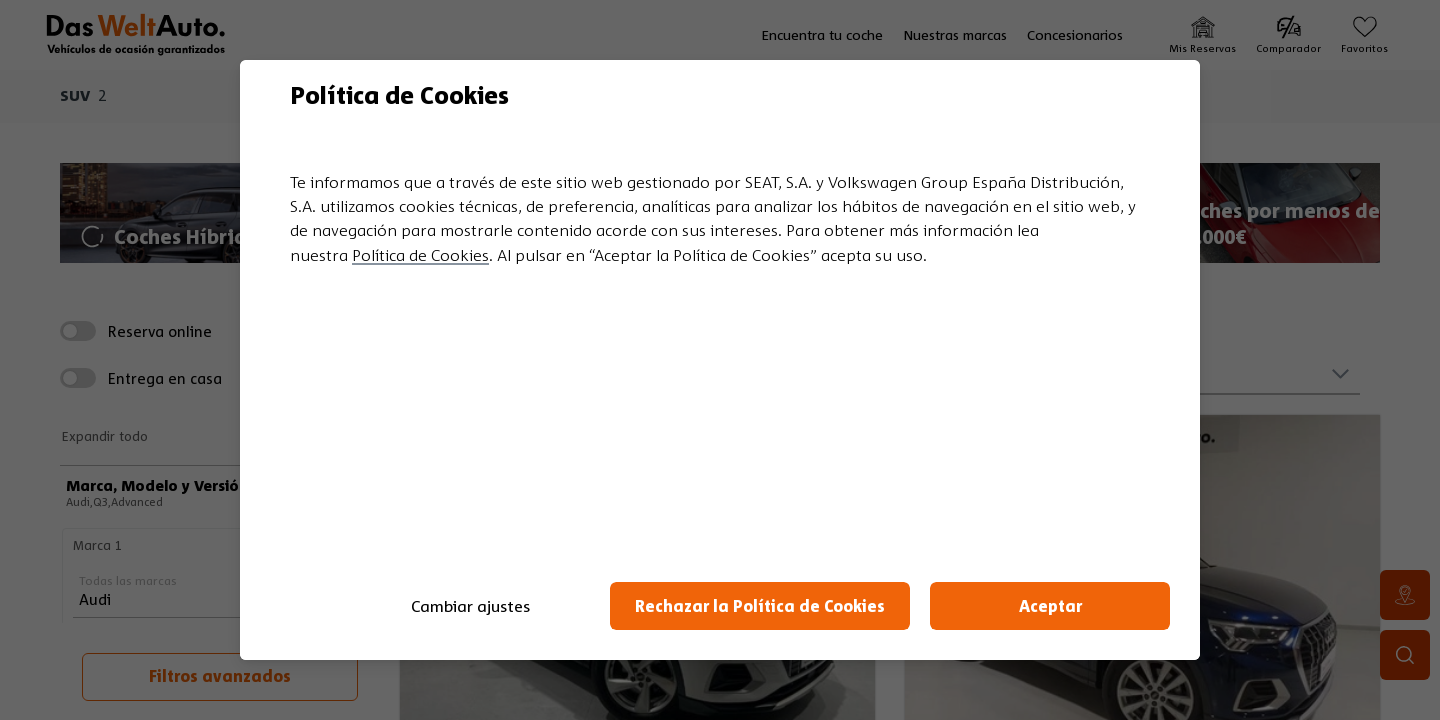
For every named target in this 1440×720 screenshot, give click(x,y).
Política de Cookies (420, 255)
